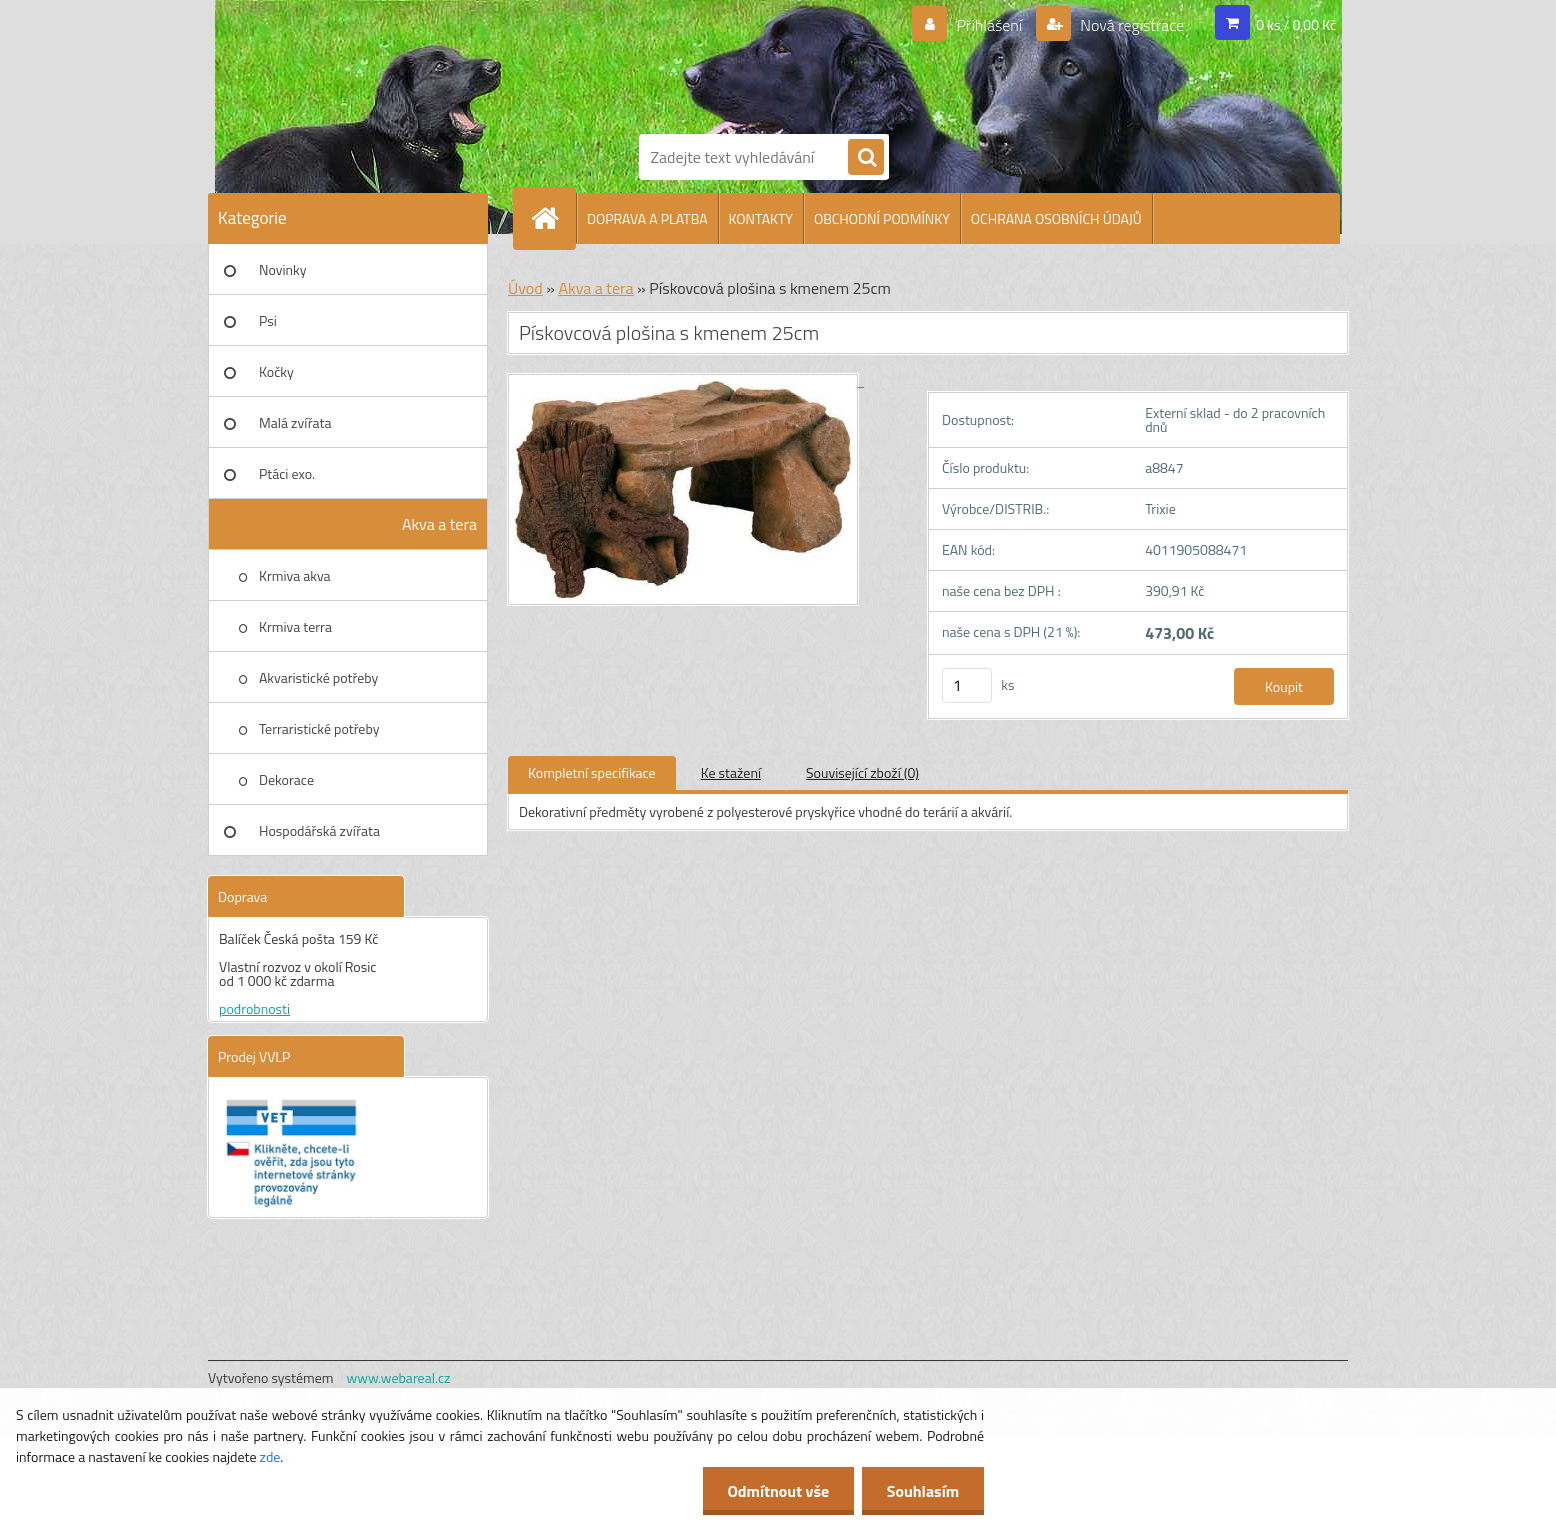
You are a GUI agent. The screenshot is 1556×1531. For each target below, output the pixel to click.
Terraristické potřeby (319, 728)
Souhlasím (922, 1491)
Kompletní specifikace (592, 772)
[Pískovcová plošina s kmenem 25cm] (686, 380)
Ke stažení (731, 772)
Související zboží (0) (862, 772)
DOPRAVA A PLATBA (647, 218)
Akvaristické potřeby (318, 677)
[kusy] (967, 685)
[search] (866, 158)
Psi (268, 320)
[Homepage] (553, 218)
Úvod (525, 288)
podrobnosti (254, 1008)
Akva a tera (439, 524)
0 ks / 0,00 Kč (1296, 24)
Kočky (276, 371)
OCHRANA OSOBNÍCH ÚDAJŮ (1056, 218)
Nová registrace (1131, 25)
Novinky (282, 269)
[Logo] (708, 63)
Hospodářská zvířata (319, 830)
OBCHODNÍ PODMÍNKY (882, 218)
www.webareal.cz (399, 1377)
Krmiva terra (295, 626)
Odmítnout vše (778, 1491)
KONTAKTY (761, 218)
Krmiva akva (295, 575)
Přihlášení (989, 25)
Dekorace (286, 779)
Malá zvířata (295, 422)
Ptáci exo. (287, 473)
